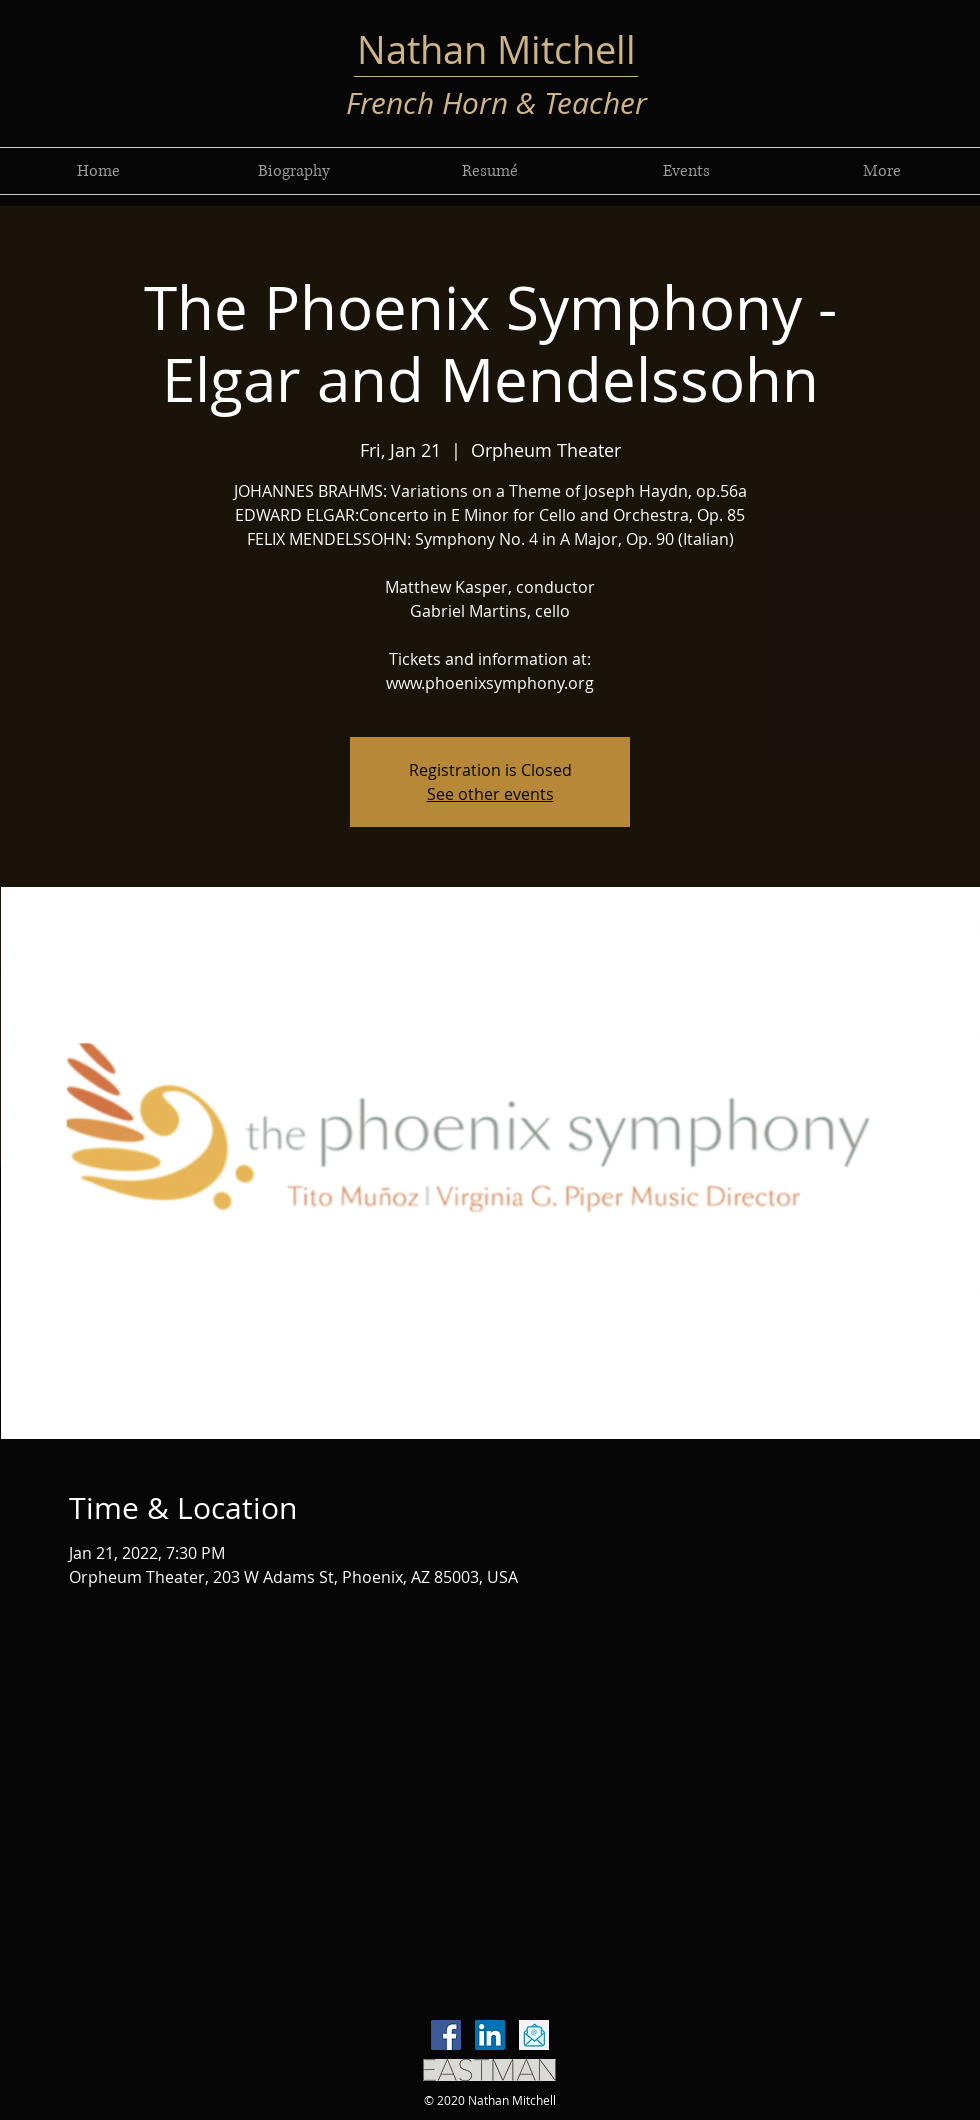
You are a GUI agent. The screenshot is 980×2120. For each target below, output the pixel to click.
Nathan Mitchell (496, 49)
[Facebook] (446, 2035)
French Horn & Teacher (496, 103)
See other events (490, 794)
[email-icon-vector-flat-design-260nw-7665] (534, 2035)
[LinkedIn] (490, 2035)
